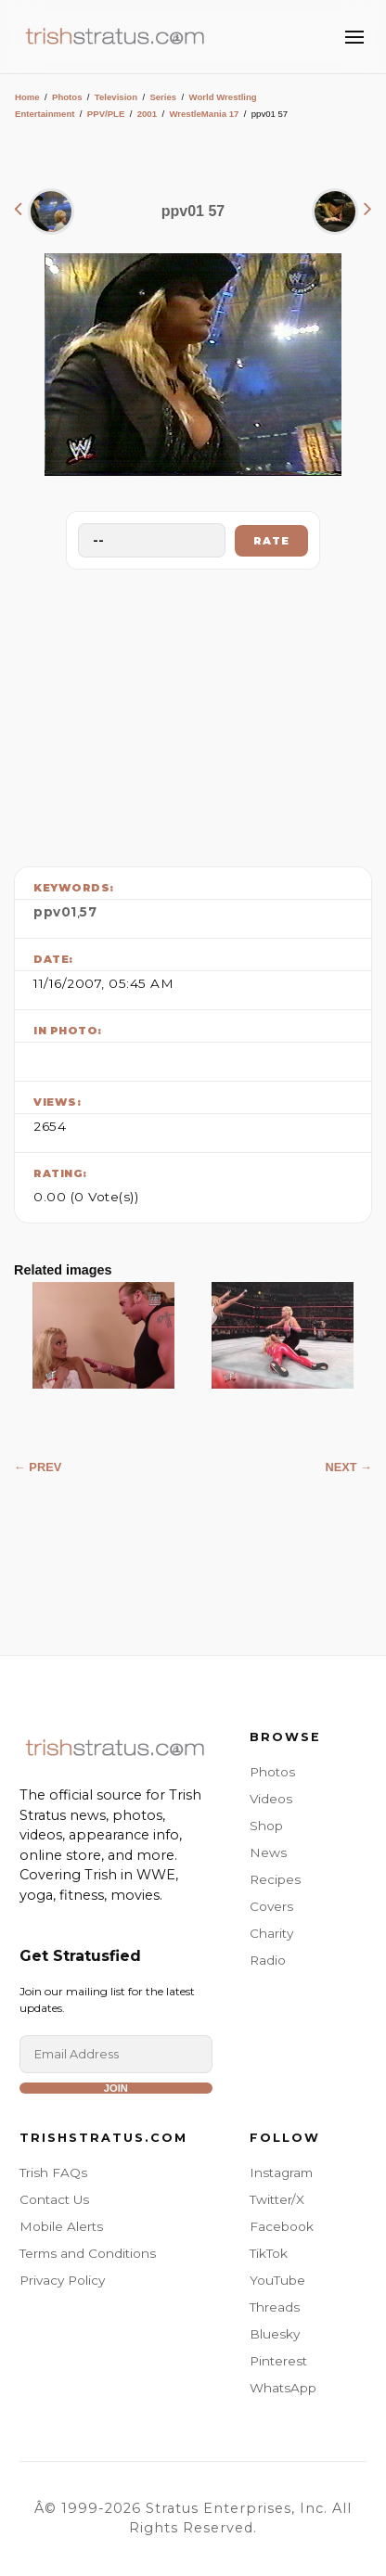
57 (88, 911)
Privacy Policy (62, 2280)
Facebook (282, 2226)
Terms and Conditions (87, 2253)
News (268, 1852)
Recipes (275, 1879)
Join (116, 2088)
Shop (266, 1825)
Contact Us (54, 2199)
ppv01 (55, 911)
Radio (268, 1960)
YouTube (277, 2280)
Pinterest (278, 2360)
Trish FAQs (53, 2172)
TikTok (269, 2253)
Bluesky (275, 2333)
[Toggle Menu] (354, 37)
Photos (67, 97)
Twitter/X (277, 2199)
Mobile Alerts (61, 2226)
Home (27, 97)
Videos (271, 1798)
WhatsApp (283, 2387)
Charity (271, 1933)
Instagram (281, 2172)
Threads (275, 2307)
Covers (271, 1906)
